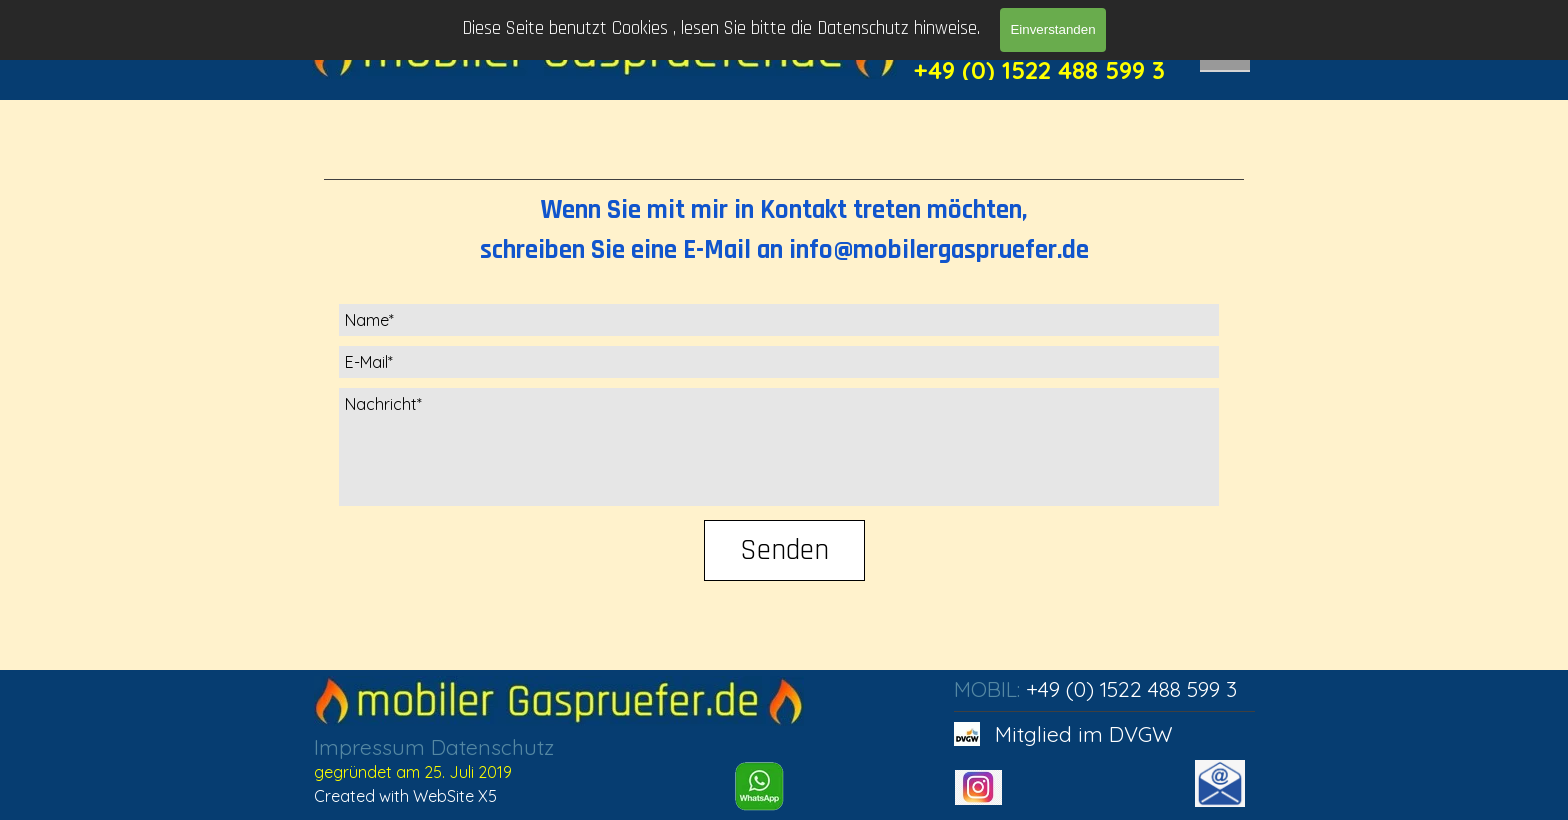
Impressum (369, 747)
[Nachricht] (779, 447)
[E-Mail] (779, 362)
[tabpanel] (784, 224)
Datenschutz (492, 747)
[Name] (779, 320)
